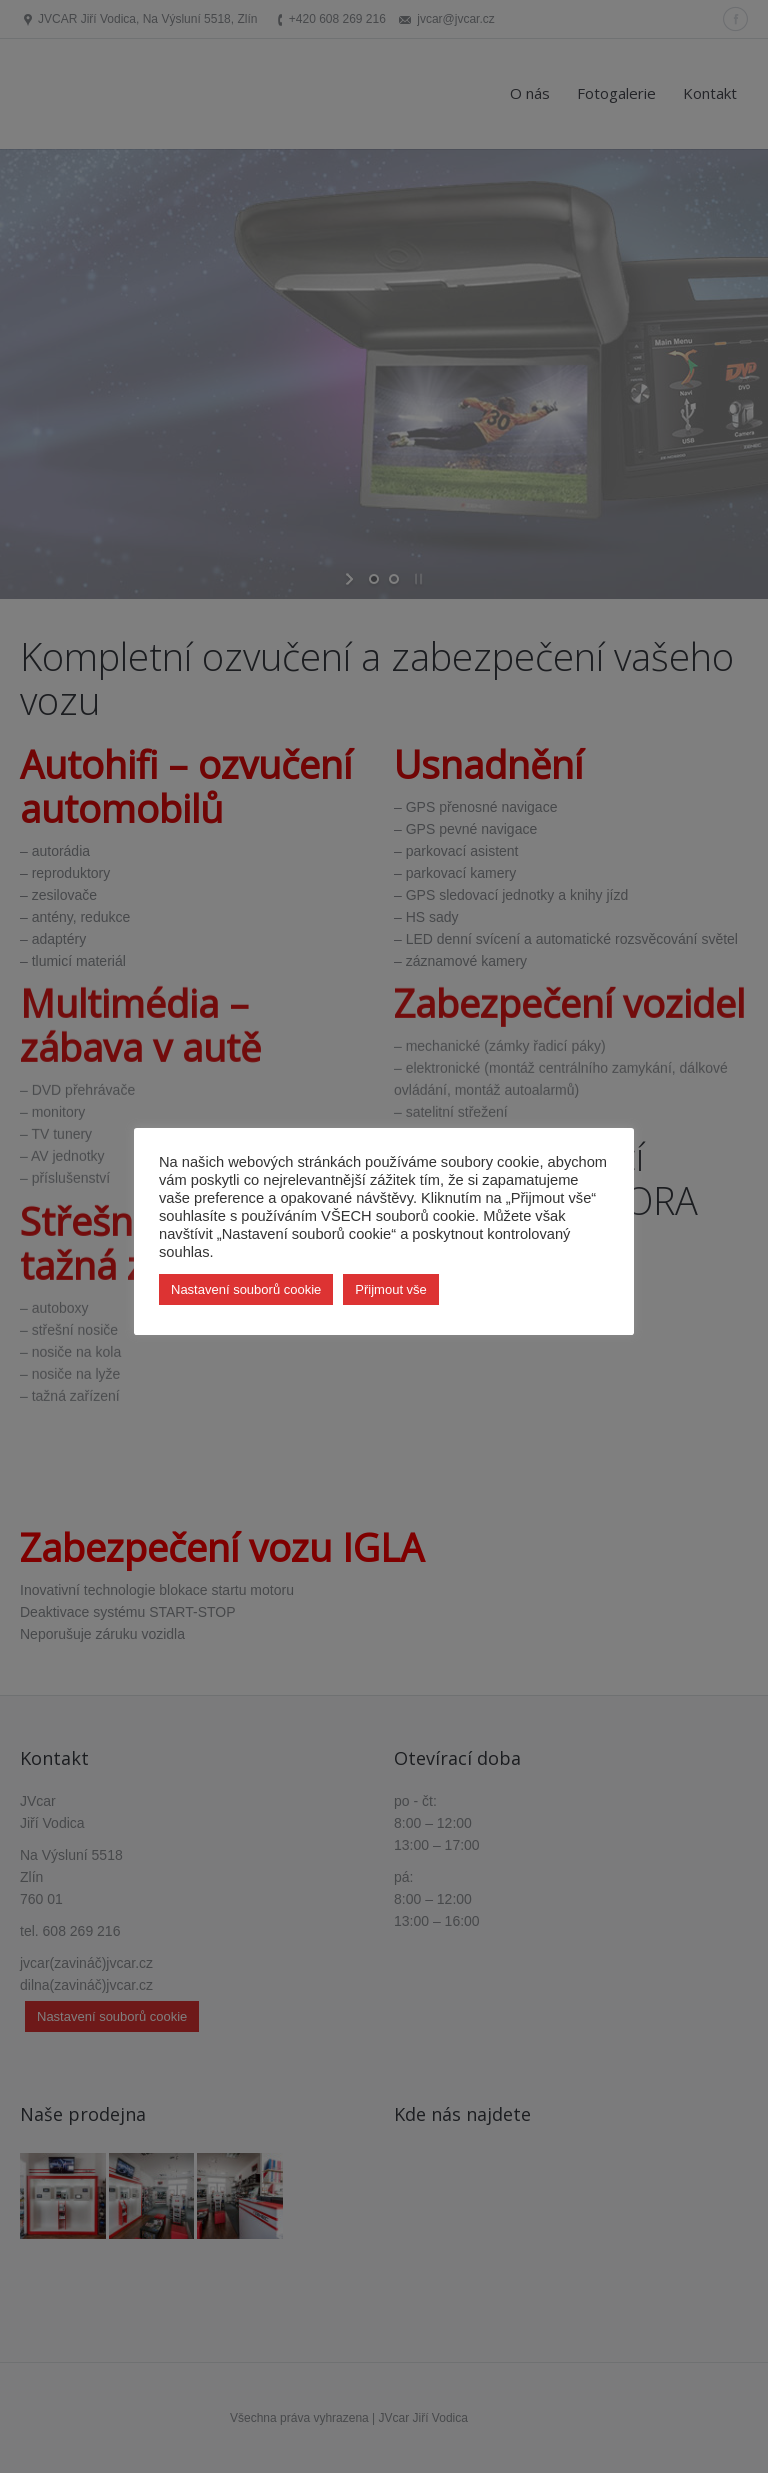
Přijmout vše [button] (391, 1289)
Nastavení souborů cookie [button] (246, 1289)
